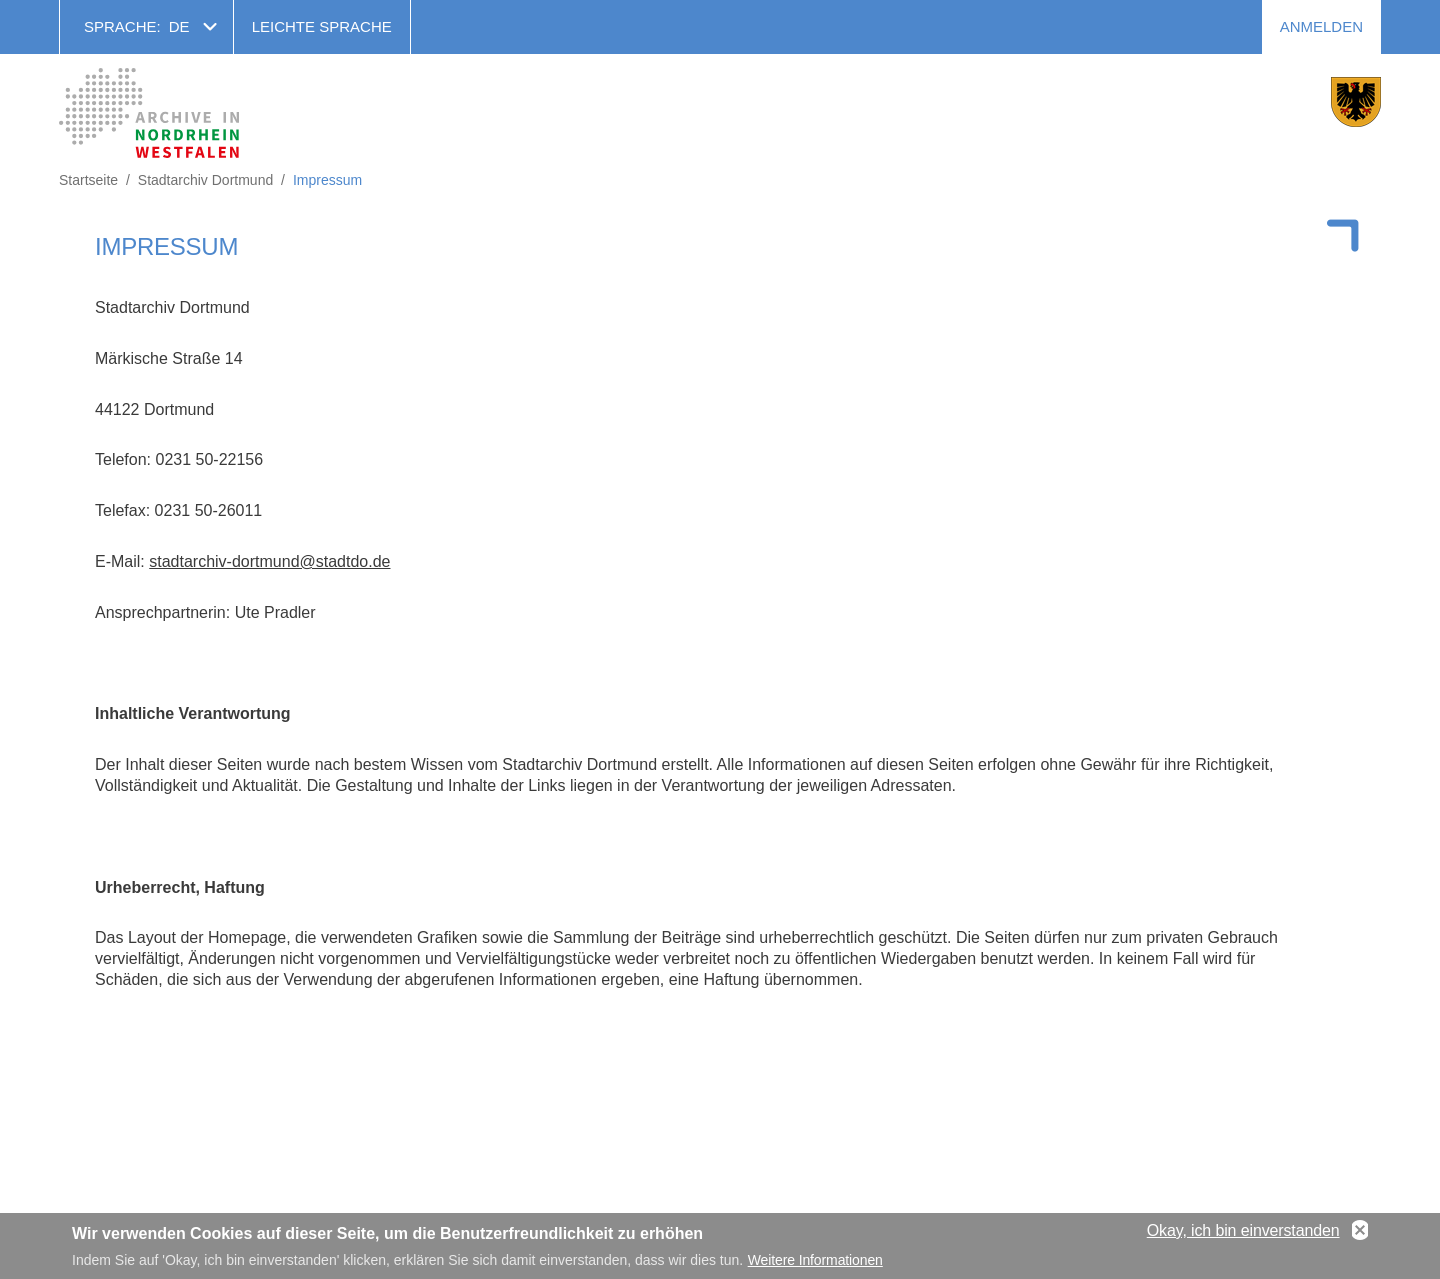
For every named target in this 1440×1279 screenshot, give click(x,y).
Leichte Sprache (322, 26)
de (179, 26)
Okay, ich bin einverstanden (1243, 1234)
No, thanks (1360, 1235)
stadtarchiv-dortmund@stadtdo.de (269, 561)
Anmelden (1321, 26)
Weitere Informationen (815, 1265)
